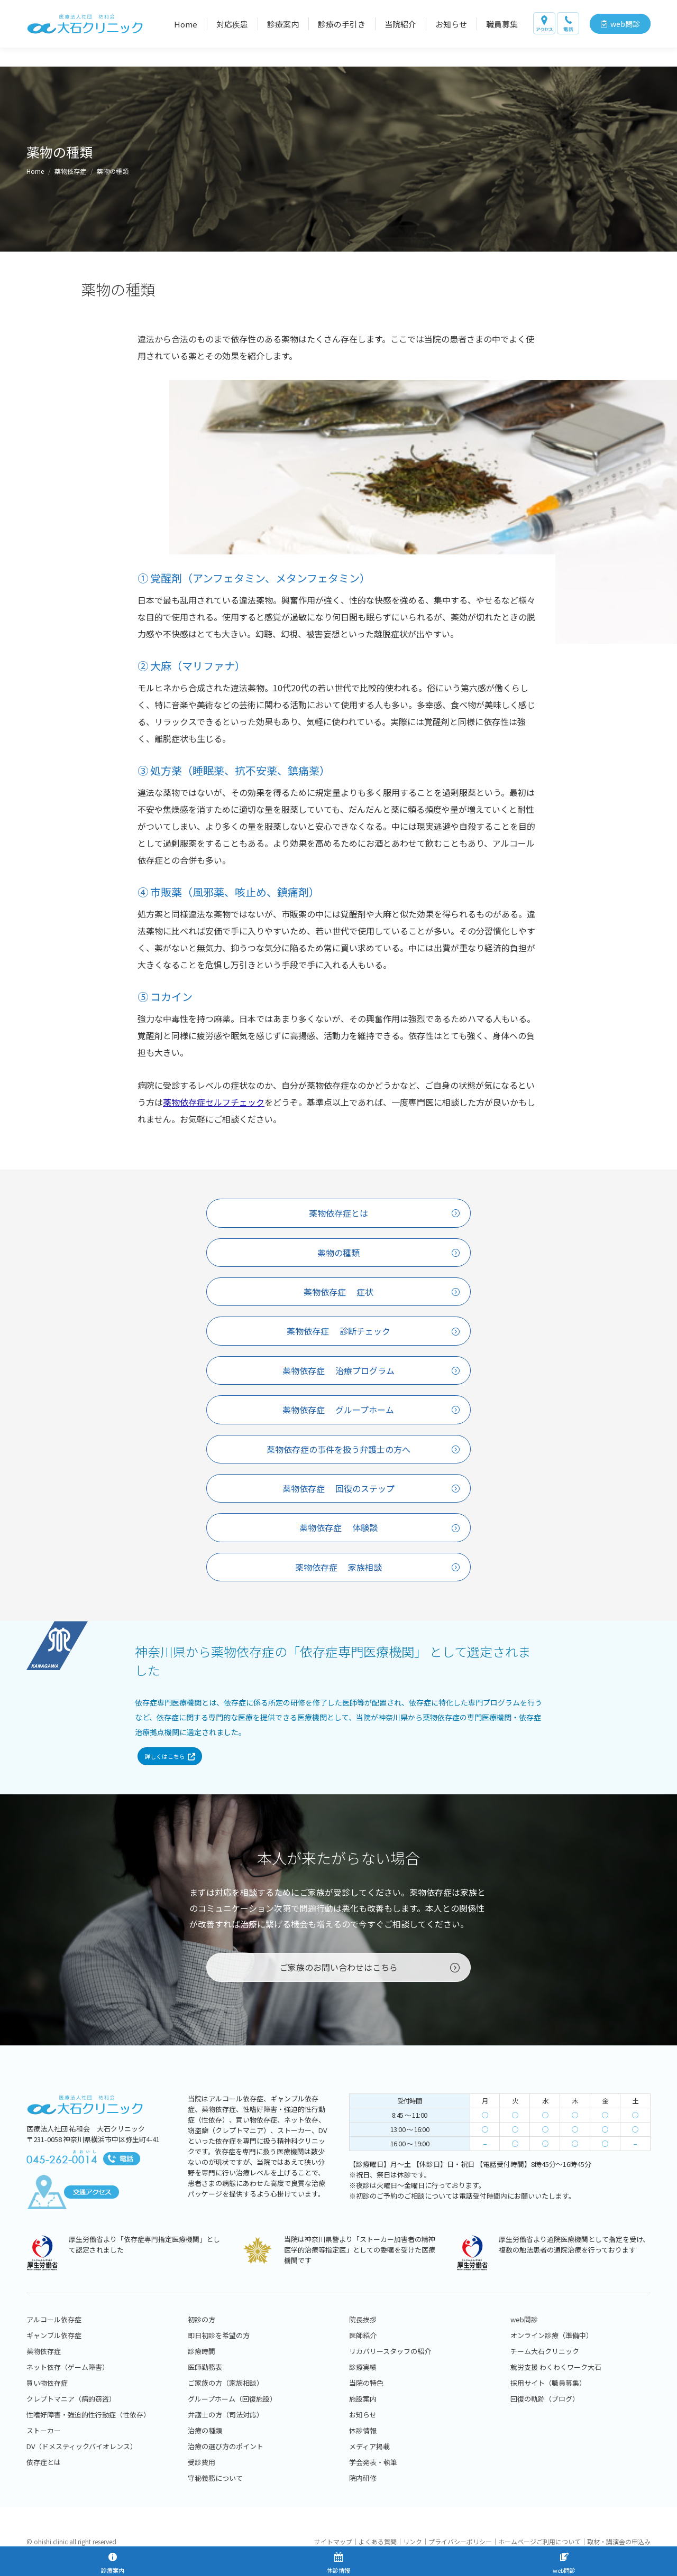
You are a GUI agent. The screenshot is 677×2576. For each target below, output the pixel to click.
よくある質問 (378, 2541)
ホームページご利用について (539, 2541)
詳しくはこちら (169, 1771)
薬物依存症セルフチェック (213, 1102)
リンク (412, 2541)
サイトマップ (333, 2541)
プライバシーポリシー (460, 2541)
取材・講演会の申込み (619, 2541)
